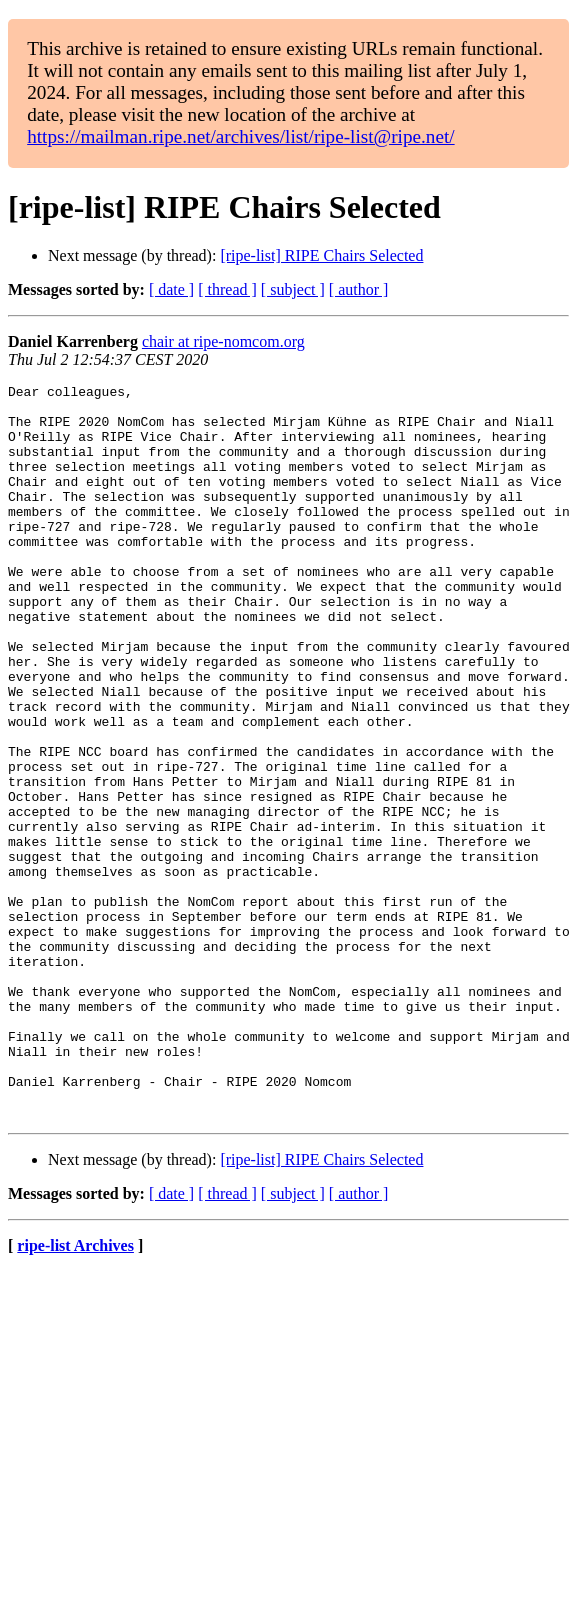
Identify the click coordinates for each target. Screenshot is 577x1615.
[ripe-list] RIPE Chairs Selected (321, 255)
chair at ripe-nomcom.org (223, 341)
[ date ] (171, 289)
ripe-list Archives (75, 1392)
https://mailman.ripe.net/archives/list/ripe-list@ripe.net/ (240, 136)
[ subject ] (293, 289)
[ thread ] (227, 289)
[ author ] (359, 289)
